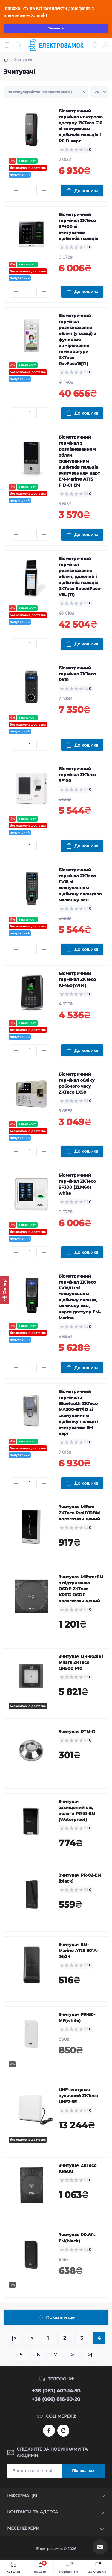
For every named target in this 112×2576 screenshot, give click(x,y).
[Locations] (95, 45)
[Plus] (44, 191)
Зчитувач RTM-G (77, 1731)
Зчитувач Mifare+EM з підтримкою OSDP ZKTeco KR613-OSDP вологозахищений (81, 1589)
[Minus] (16, 191)
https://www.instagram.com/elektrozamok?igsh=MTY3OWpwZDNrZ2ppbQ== (63, 2430)
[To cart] (82, 190)
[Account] (105, 45)
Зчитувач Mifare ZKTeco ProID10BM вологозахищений (79, 1513)
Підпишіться (83, 2470)
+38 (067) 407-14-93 (56, 2391)
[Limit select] (99, 92)
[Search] (19, 45)
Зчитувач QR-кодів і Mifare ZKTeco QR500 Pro (81, 1662)
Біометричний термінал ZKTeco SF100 (77, 774)
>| (90, 2355)
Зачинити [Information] (56, 28)
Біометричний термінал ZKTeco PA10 (77, 674)
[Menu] (8, 45)
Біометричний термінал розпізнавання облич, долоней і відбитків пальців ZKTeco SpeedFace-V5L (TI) (80, 576)
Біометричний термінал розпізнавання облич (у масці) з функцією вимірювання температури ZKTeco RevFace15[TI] (77, 339)
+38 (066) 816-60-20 (56, 2399)
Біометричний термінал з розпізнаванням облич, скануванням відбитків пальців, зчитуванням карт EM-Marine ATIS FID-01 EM (79, 461)
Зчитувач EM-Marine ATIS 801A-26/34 (78, 1950)
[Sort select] (46, 92)
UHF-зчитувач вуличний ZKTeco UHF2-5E (78, 2095)
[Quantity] (30, 190)
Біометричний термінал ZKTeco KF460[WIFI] (77, 979)
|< (14, 2338)
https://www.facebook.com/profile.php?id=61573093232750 (48, 2430)
